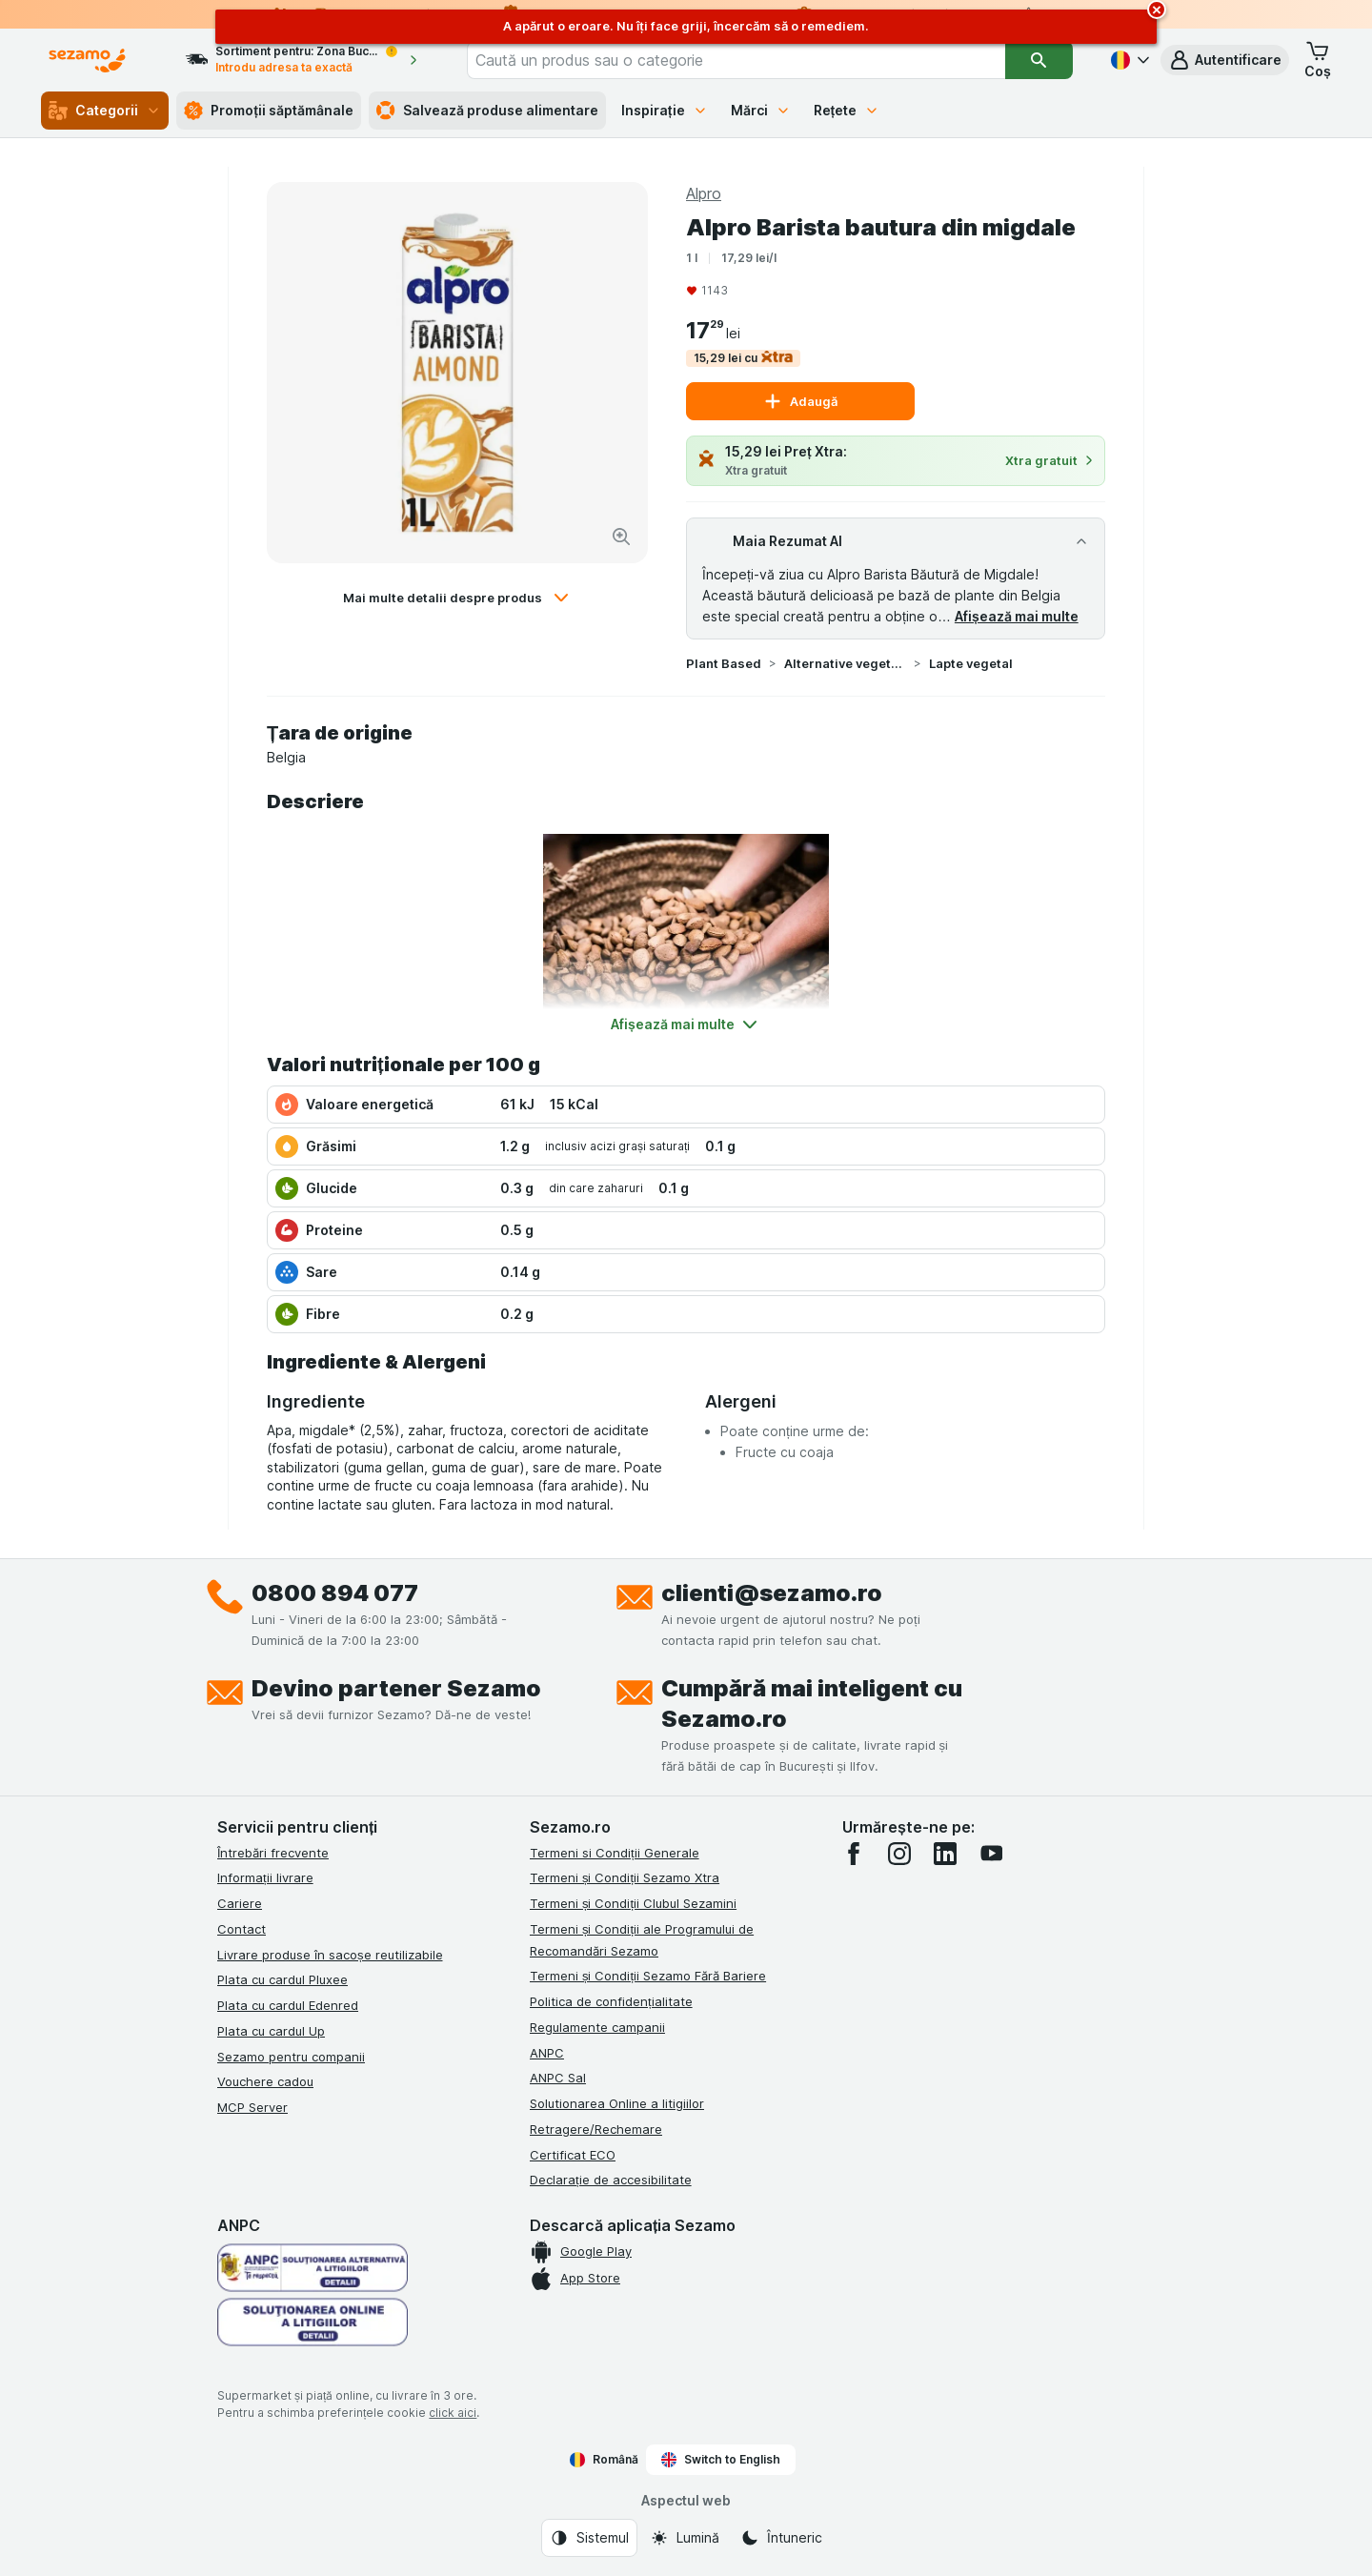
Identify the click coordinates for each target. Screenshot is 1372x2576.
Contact (241, 1929)
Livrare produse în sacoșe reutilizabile (330, 1954)
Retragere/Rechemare (596, 2129)
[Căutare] (1039, 60)
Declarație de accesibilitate (611, 2179)
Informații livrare (265, 1877)
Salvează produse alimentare (487, 110)
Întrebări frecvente (273, 1852)
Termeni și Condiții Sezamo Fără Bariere (648, 1975)
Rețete (847, 110)
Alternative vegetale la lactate (845, 663)
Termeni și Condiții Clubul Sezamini (633, 1903)
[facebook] (853, 1853)
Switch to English (720, 2459)
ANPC (547, 2052)
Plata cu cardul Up (271, 2030)
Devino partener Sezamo (396, 1688)
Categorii (105, 110)
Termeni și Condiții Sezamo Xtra (624, 1877)
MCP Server (252, 2107)
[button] (1224, 60)
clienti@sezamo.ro (771, 1593)
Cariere (239, 1903)
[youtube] (990, 1853)
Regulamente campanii (597, 2027)
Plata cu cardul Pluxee (282, 1979)
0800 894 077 (335, 1593)
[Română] (1128, 60)
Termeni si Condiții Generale (614, 1852)
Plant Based (723, 663)
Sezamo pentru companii (291, 2056)
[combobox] (736, 60)
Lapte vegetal (971, 663)
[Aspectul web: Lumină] (684, 2538)
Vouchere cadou (265, 2081)
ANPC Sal (558, 2077)
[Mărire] (621, 536)
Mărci (761, 110)
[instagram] (899, 1853)
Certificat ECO (572, 2154)
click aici (452, 2412)
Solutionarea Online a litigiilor (617, 2103)
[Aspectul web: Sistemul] (589, 2538)
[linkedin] (945, 1853)
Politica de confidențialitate (611, 2001)
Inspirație (664, 110)
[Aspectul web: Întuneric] (781, 2538)
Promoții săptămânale (268, 110)
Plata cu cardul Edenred (287, 2005)
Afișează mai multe (1017, 616)
